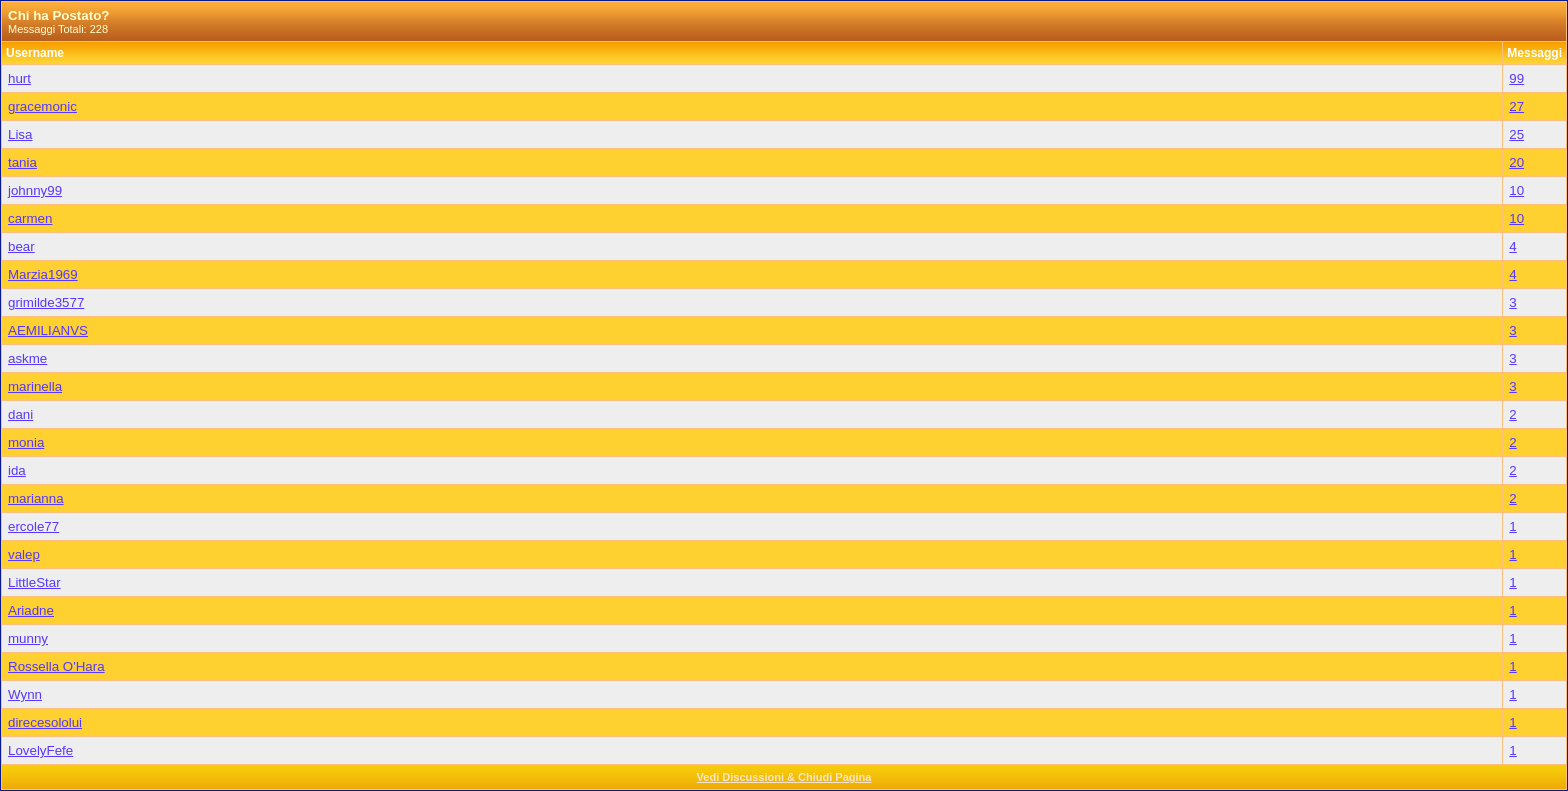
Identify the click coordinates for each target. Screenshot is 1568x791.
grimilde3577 (46, 302)
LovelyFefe (40, 750)
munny (28, 638)
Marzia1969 (43, 274)
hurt (19, 78)
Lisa (20, 134)
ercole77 (33, 526)
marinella (35, 386)
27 (1516, 106)
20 (1516, 162)
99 (1516, 78)
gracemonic (42, 106)
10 (1516, 190)
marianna (36, 498)
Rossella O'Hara (56, 666)
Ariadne (31, 610)
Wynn (25, 694)
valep (24, 554)
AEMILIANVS (48, 330)
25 (1516, 134)
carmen (30, 218)
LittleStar (34, 582)
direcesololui (45, 722)
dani (20, 414)
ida (17, 470)
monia (26, 442)
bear (21, 246)
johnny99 (35, 190)
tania (22, 162)
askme (27, 358)
